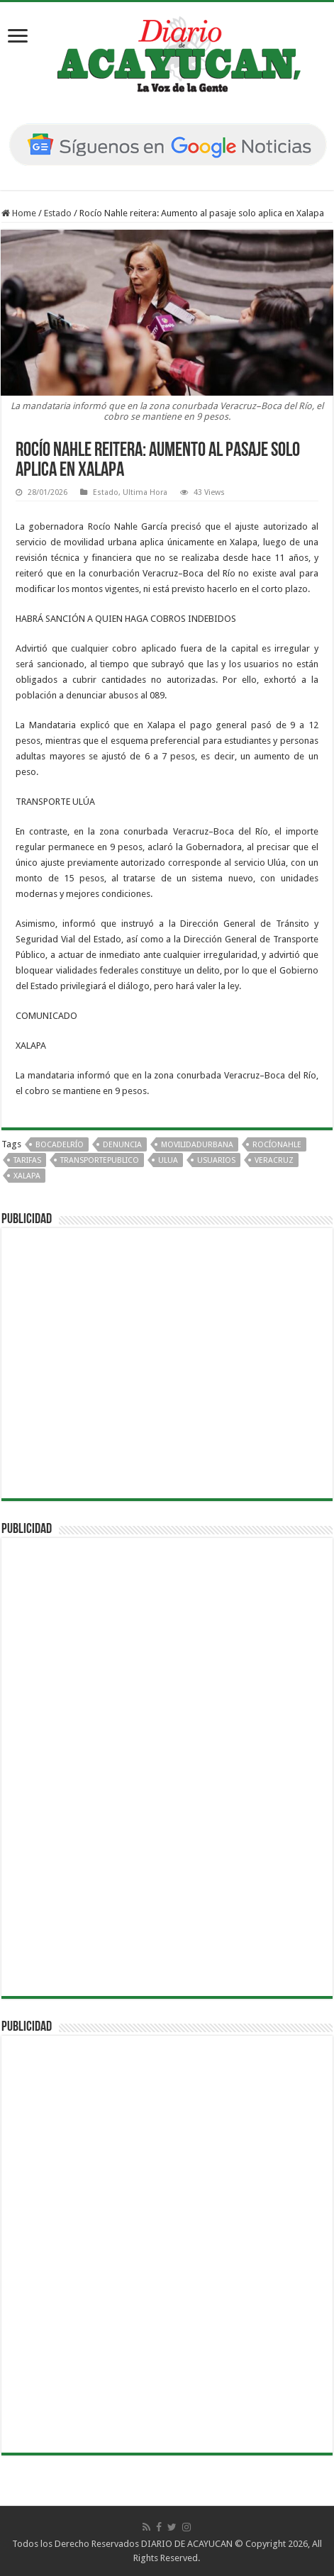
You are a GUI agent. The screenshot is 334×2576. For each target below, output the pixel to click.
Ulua (168, 1160)
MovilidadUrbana (197, 1144)
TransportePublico (99, 1160)
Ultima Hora (145, 492)
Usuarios (216, 1160)
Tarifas (27, 1160)
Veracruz (274, 1160)
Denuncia (122, 1144)
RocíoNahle (276, 1144)
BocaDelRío (59, 1144)
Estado (58, 213)
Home (18, 213)
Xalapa (26, 1176)
